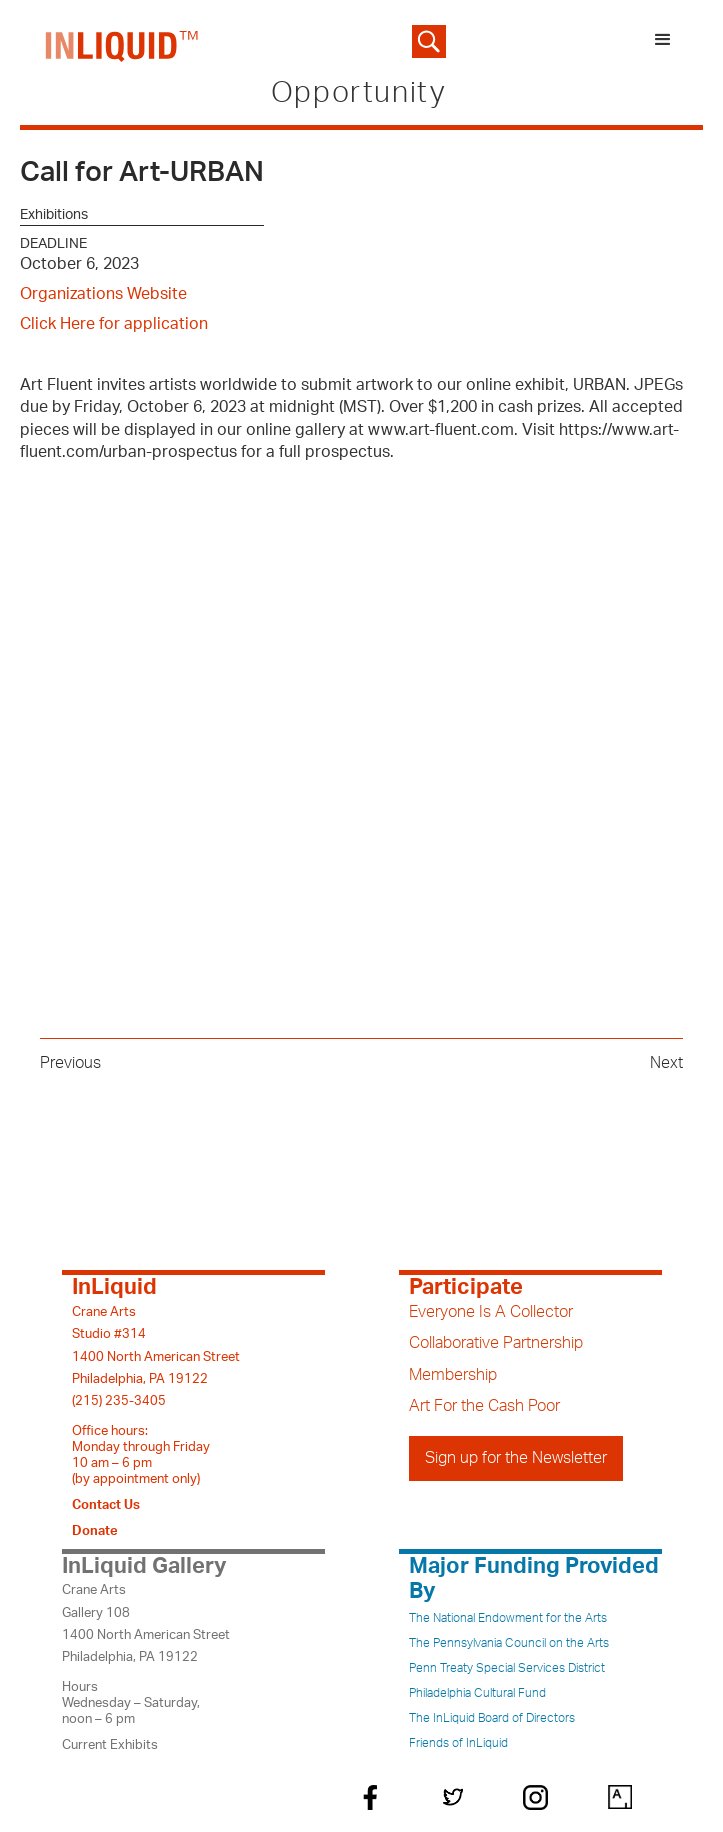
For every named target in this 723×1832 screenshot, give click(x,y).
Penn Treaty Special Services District (507, 1668)
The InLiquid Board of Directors (492, 1718)
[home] (117, 41)
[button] (663, 41)
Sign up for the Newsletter (516, 1458)
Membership (453, 1375)
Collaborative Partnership (496, 1343)
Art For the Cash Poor (484, 1406)
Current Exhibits (110, 1745)
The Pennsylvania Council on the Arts (509, 1643)
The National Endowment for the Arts (508, 1618)
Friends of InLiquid (458, 1743)
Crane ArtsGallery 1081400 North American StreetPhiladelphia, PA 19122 (146, 1623)
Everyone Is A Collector (491, 1312)
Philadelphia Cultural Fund (477, 1693)
